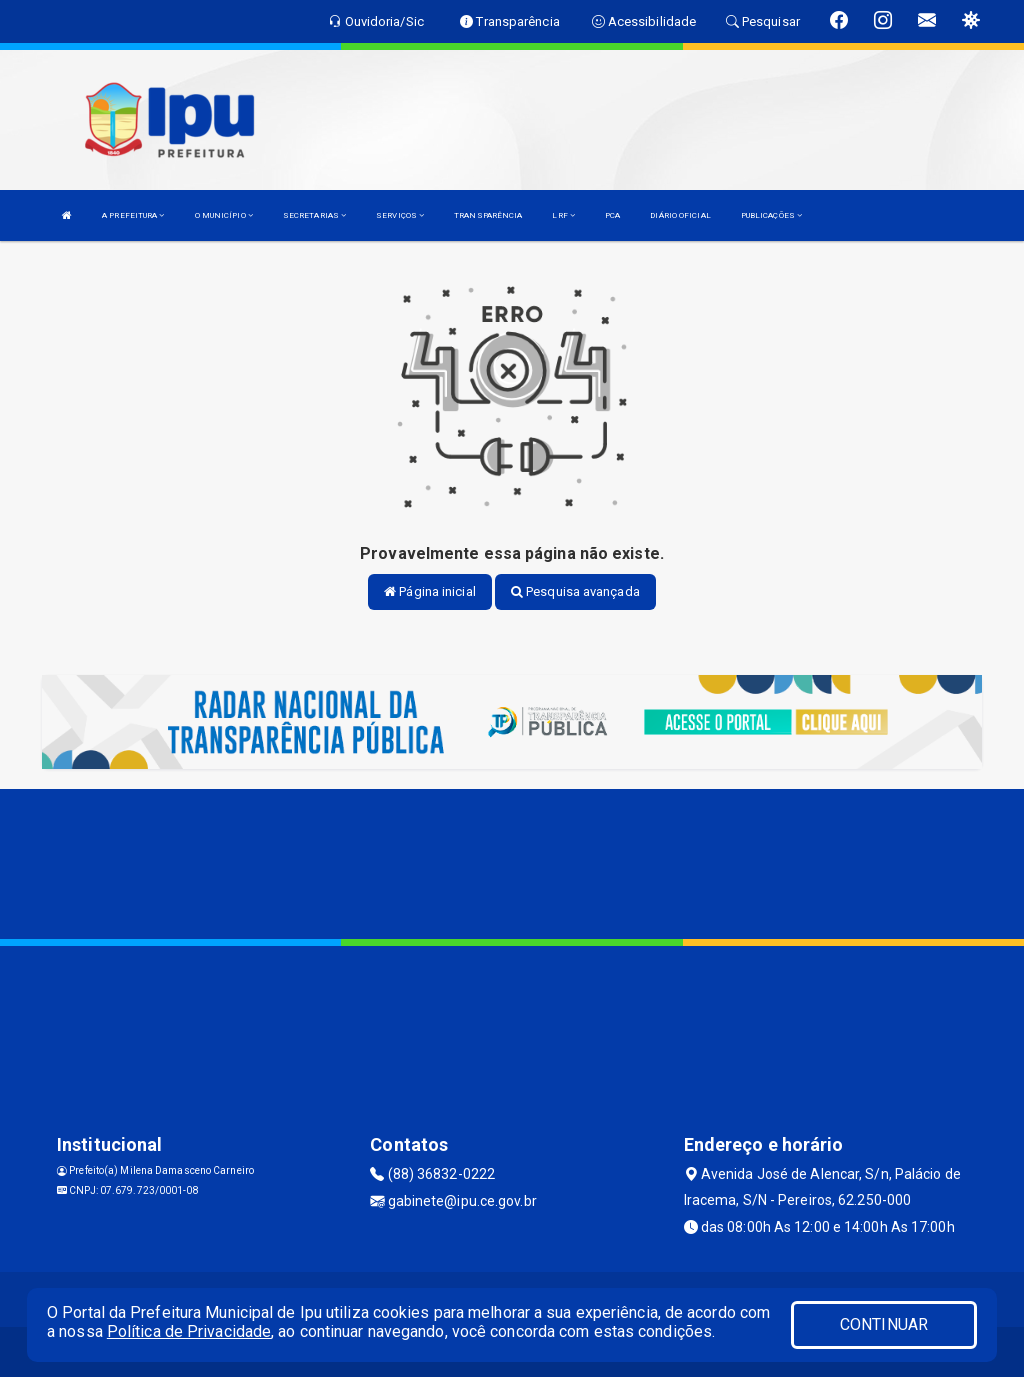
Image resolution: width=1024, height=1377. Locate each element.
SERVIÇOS (400, 215)
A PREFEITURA (133, 215)
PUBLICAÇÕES (771, 215)
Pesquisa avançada (575, 591)
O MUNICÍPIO (224, 215)
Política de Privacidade (189, 1331)
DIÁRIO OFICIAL (680, 215)
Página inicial (430, 591)
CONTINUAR (884, 1324)
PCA (612, 215)
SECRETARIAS (314, 215)
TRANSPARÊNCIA (488, 215)
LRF (563, 215)
